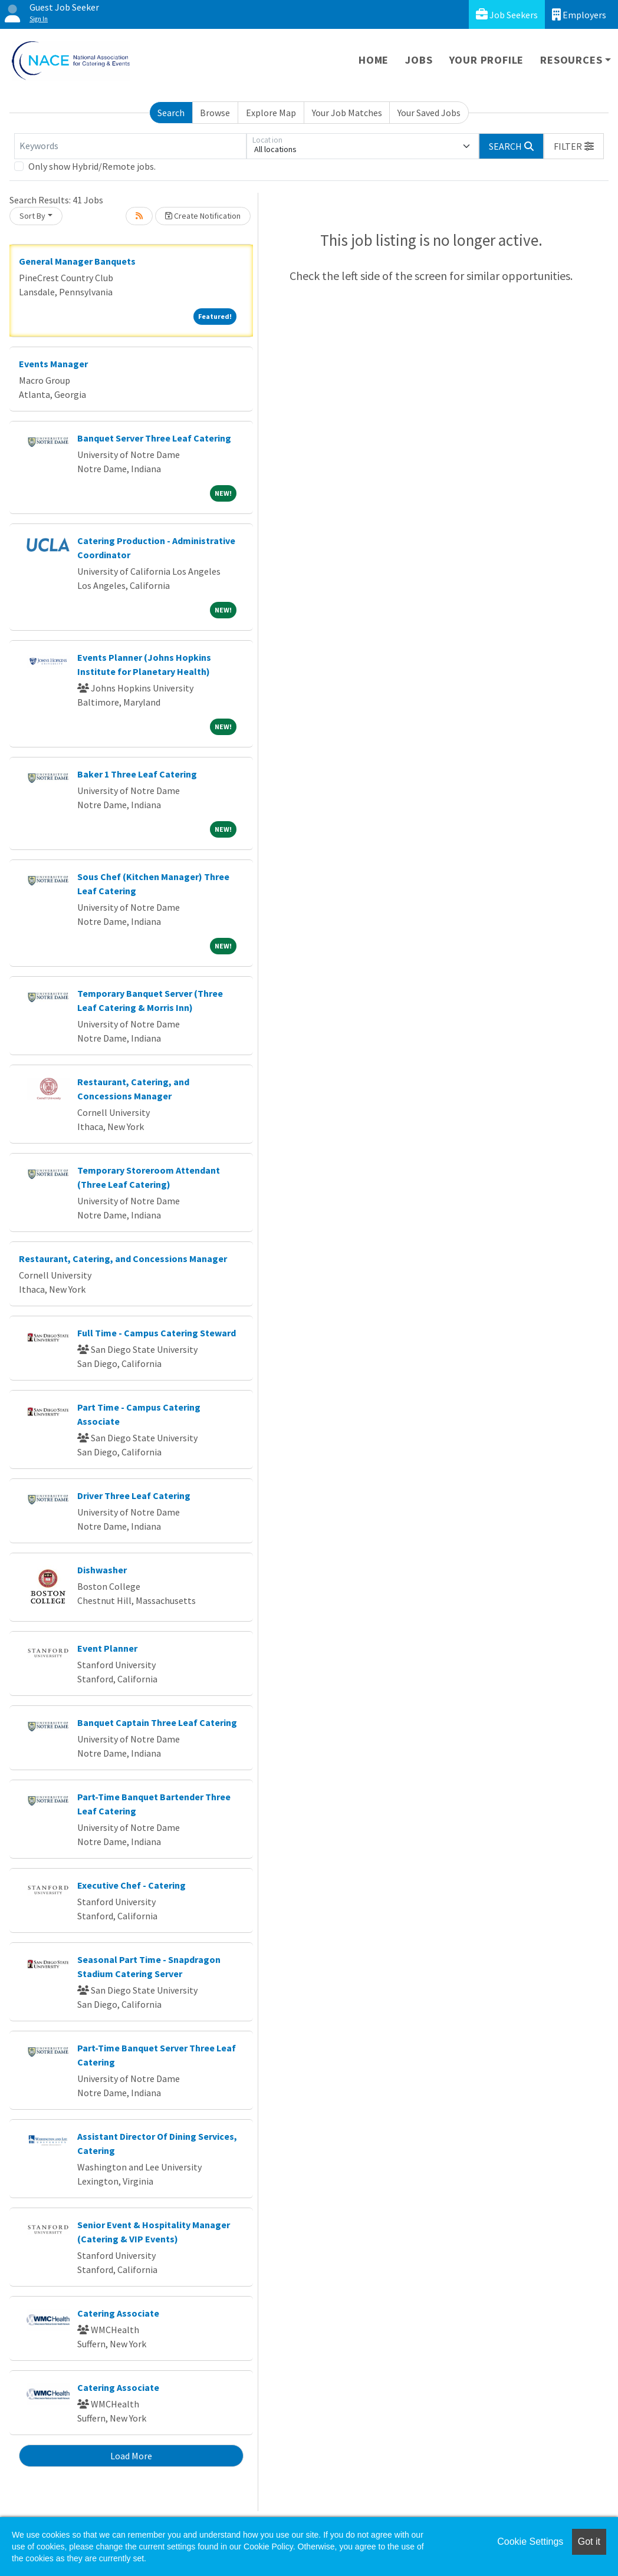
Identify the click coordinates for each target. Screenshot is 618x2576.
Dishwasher (102, 1570)
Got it (589, 2542)
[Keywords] (130, 146)
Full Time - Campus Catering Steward (156, 1333)
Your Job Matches (347, 112)
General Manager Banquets (77, 261)
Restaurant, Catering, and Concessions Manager (123, 1258)
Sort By (32, 215)
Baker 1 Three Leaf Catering (137, 774)
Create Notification (203, 215)
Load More (131, 2456)
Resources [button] (571, 60)
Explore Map (271, 112)
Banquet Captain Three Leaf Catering (157, 1722)
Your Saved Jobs (429, 112)
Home (374, 60)
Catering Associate (118, 2313)
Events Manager (53, 364)
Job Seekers (507, 14)
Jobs (418, 60)
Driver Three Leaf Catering (133, 1495)
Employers (579, 14)
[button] (574, 146)
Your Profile (486, 60)
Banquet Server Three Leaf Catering (154, 438)
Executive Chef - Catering (131, 1885)
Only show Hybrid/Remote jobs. (92, 166)
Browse (215, 112)
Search (171, 112)
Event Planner (107, 1648)
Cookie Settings (530, 2542)
